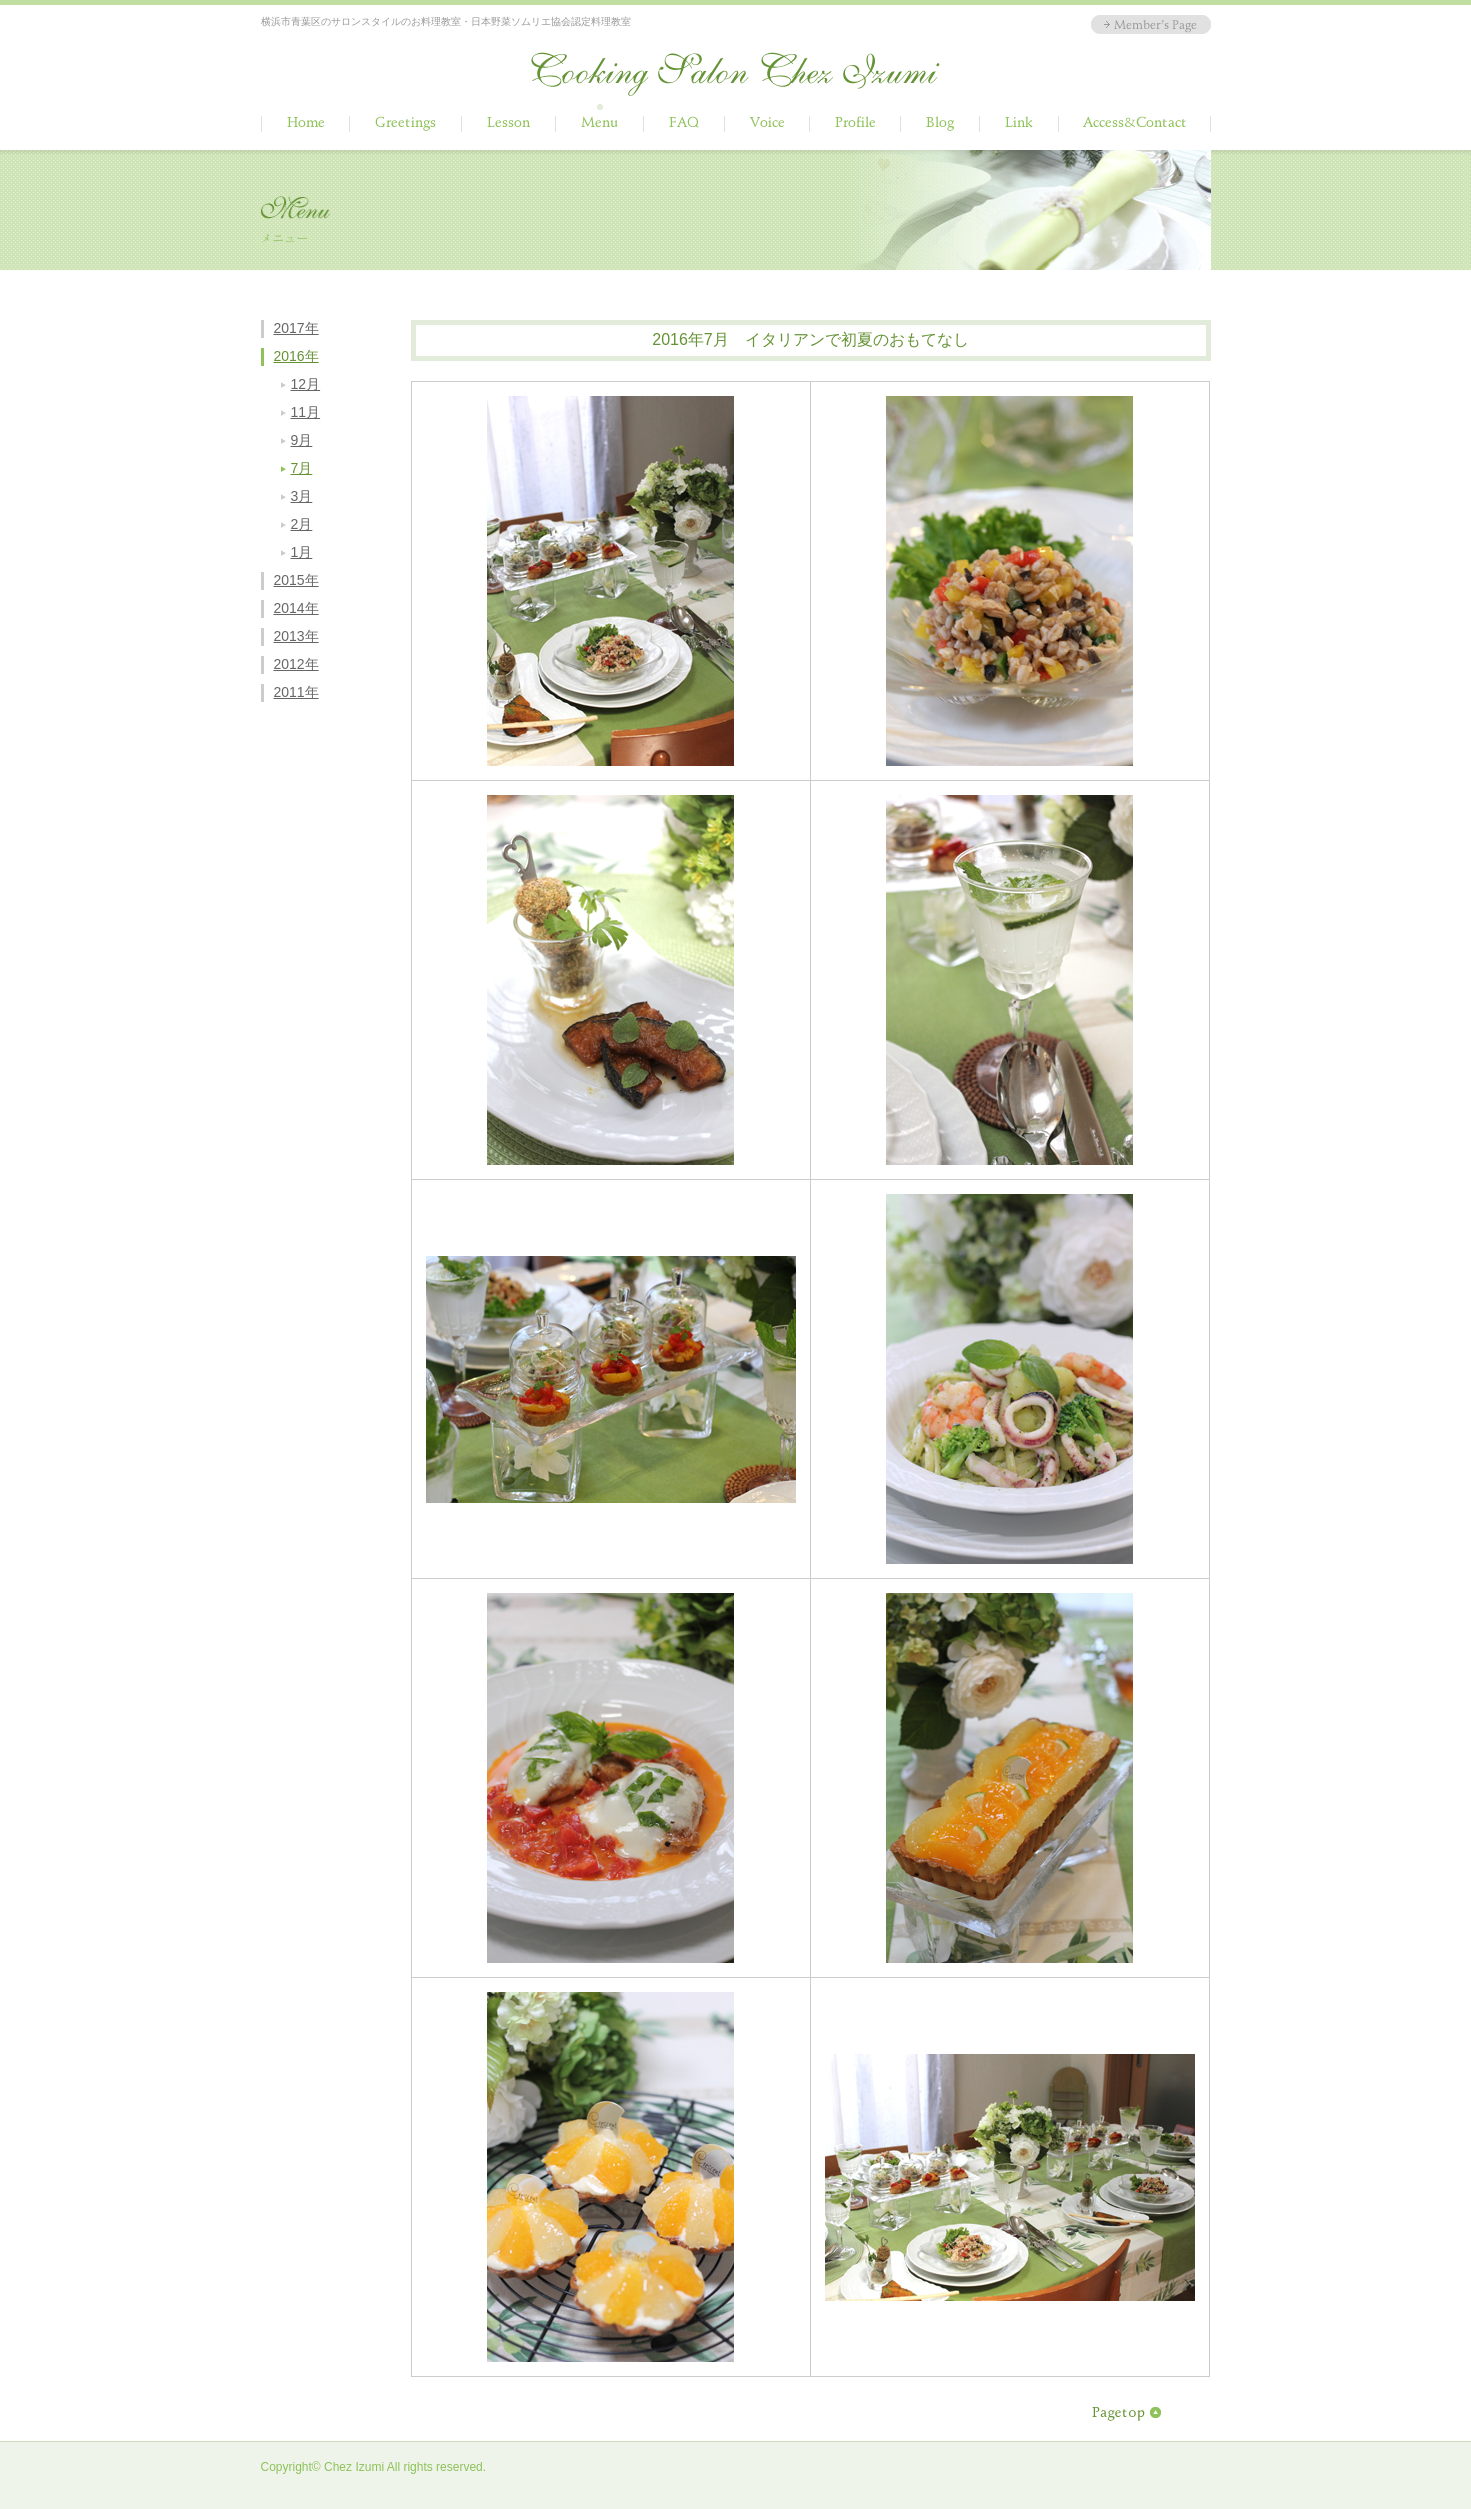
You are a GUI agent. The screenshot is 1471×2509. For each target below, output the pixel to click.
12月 (306, 384)
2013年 (296, 636)
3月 (302, 496)
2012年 (296, 664)
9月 (302, 440)
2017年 (296, 328)
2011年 (296, 692)
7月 (302, 468)
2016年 (296, 356)
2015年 (296, 580)
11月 (306, 412)
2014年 (296, 608)
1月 (302, 552)
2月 (302, 524)
